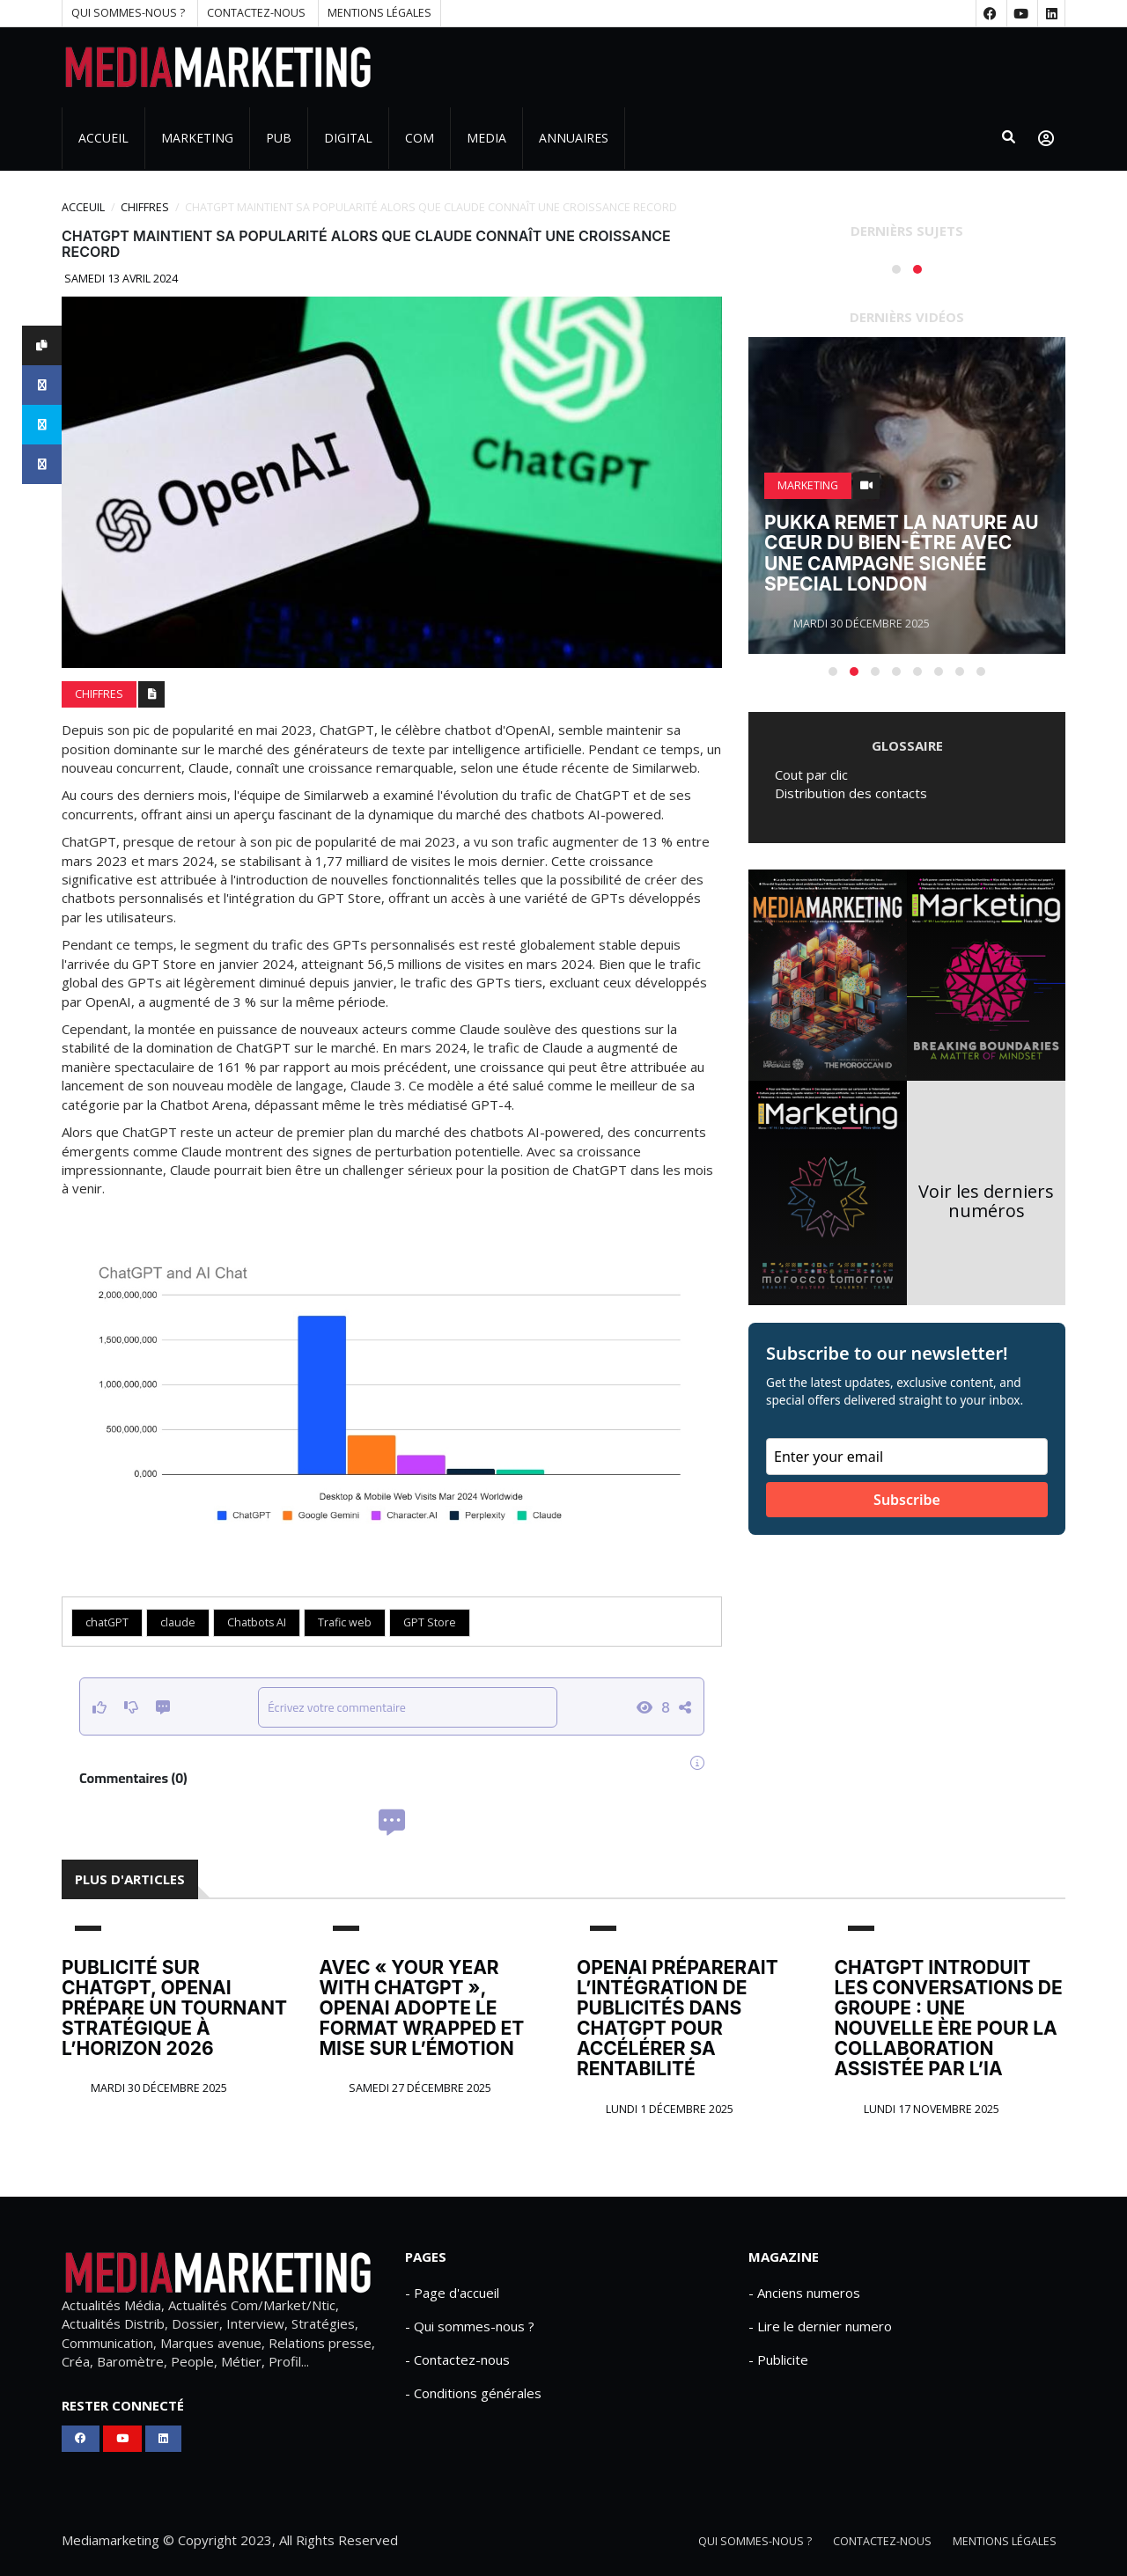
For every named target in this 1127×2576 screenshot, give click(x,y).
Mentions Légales (379, 12)
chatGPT (107, 1622)
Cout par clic (811, 774)
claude (177, 1622)
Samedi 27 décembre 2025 (418, 2088)
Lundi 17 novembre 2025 (930, 2109)
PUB (278, 137)
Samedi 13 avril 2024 (120, 278)
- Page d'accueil (452, 2292)
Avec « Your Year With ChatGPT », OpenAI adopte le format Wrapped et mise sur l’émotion (422, 2007)
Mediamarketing (110, 2540)
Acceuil (83, 207)
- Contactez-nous (457, 2359)
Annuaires (573, 137)
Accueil (103, 137)
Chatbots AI (256, 1622)
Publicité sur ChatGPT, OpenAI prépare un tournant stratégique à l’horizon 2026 (174, 2007)
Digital (348, 137)
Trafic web (345, 1622)
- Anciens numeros (804, 2292)
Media (486, 137)
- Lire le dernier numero (820, 2326)
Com (419, 137)
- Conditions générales (473, 2393)
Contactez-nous (256, 12)
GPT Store (429, 1622)
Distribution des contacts (851, 793)
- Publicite (778, 2359)
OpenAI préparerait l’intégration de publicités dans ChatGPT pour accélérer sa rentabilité (677, 2018)
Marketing (197, 137)
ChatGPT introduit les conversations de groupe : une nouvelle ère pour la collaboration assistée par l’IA (949, 2018)
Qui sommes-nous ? (128, 12)
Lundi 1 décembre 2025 (668, 2109)
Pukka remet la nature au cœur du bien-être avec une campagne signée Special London (901, 552)
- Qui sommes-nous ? (469, 2326)
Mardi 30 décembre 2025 (157, 2088)
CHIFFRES (145, 207)
